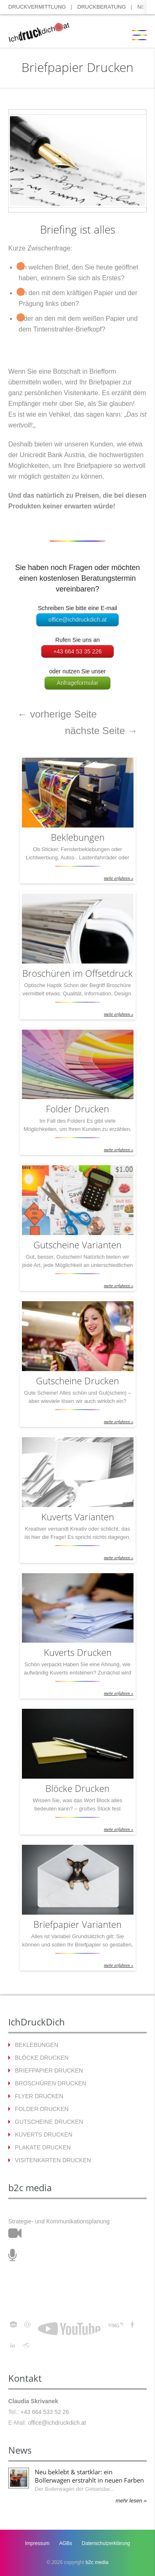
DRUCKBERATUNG (101, 7)
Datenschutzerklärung (106, 2543)
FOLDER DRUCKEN (42, 2109)
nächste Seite (101, 730)
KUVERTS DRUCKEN (43, 2134)
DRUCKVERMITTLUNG (37, 7)
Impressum (37, 2543)
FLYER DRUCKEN (39, 2096)
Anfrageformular (77, 683)
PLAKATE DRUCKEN (43, 2147)
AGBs (65, 2543)
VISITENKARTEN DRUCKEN (53, 2160)
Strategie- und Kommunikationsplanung (59, 2221)
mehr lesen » (131, 2500)
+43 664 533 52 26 (45, 2412)
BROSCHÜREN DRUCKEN (50, 2083)
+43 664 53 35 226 (77, 651)
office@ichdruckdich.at (77, 619)
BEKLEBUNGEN (36, 2045)
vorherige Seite (57, 714)
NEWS (145, 7)
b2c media (97, 2562)
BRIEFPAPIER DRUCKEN (49, 2070)
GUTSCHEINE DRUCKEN (49, 2121)
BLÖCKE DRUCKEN (42, 2057)
